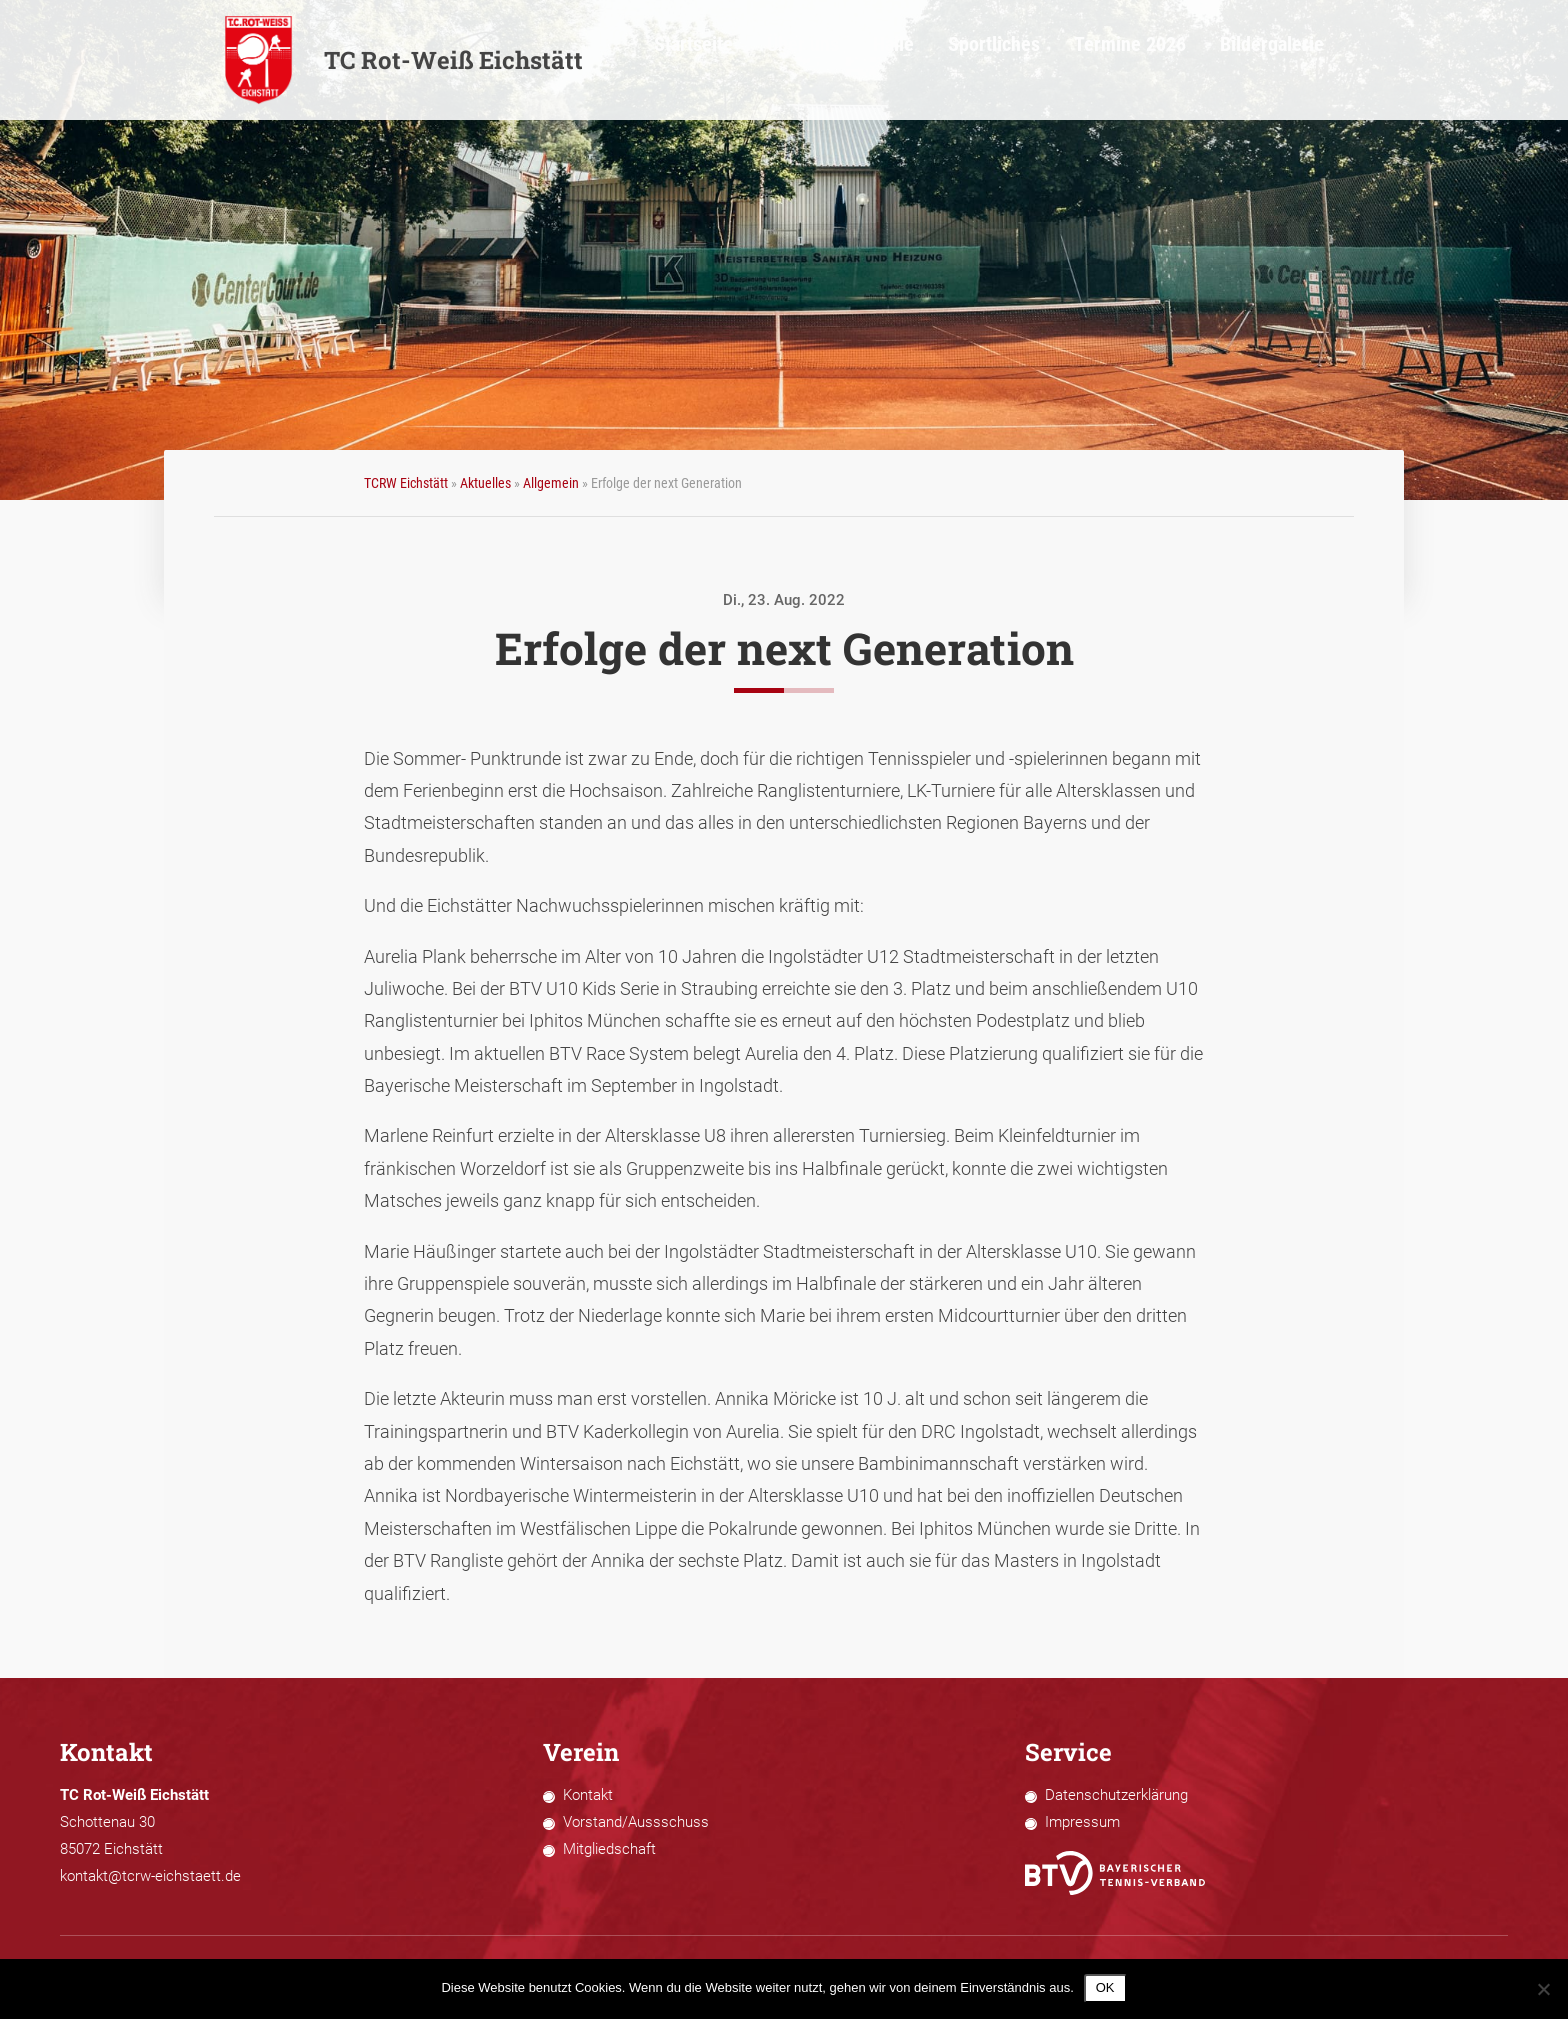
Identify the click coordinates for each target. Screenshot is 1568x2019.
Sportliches (1067, 60)
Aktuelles (485, 483)
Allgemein (551, 483)
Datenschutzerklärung (1116, 1795)
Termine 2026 (1182, 60)
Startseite (806, 60)
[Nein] (1543, 1989)
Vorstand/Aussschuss (636, 1822)
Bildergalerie (1302, 60)
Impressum (1082, 1822)
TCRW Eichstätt (406, 483)
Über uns (900, 60)
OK (1105, 1987)
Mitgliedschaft (609, 1849)
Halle (980, 60)
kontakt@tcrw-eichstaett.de (150, 1876)
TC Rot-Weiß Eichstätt (403, 60)
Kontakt (588, 1795)
